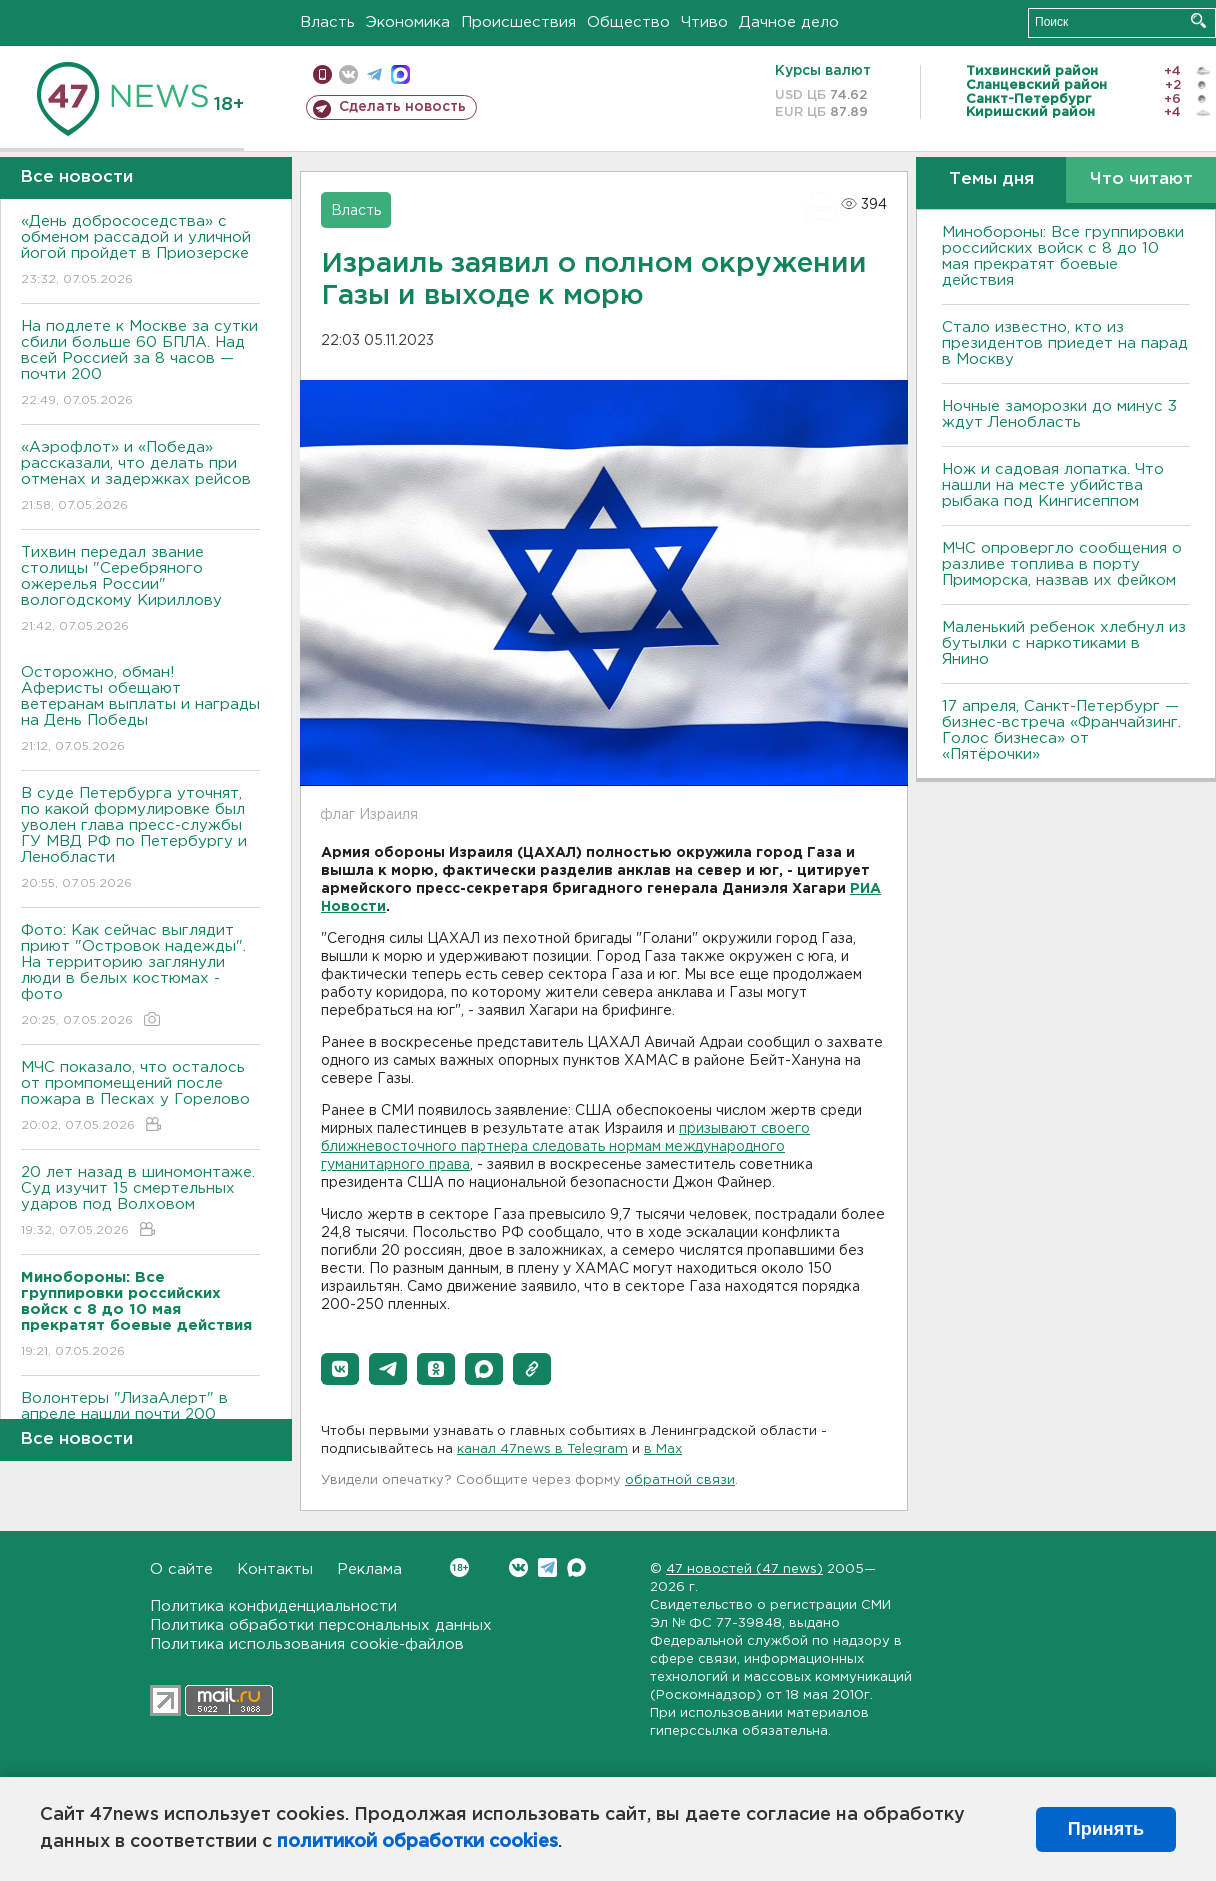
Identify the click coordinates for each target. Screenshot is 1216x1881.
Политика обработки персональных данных (321, 1625)
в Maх (663, 1449)
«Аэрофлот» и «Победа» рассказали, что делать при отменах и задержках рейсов (140, 477)
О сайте (181, 1569)
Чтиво (704, 22)
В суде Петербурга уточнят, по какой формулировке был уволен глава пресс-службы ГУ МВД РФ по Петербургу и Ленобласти (140, 839)
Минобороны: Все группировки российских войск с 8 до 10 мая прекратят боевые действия (1063, 256)
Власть (327, 22)
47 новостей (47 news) (744, 1569)
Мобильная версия (322, 74)
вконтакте (348, 74)
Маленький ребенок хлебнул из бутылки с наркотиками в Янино (1064, 643)
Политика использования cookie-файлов (307, 1644)
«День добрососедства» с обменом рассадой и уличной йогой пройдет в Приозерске (140, 251)
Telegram (547, 1567)
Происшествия (518, 22)
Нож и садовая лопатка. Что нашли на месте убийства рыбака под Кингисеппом (1053, 485)
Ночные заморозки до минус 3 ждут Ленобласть (1059, 414)
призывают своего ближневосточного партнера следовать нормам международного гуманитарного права (565, 1147)
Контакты (275, 1569)
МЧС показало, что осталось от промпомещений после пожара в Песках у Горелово (140, 1097)
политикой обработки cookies (417, 1842)
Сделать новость (402, 107)
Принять (1106, 1829)
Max (576, 1567)
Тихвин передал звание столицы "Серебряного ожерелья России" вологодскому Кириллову (140, 590)
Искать (1198, 20)
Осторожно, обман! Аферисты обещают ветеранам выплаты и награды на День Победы (140, 710)
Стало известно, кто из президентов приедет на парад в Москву (1065, 343)
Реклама (369, 1569)
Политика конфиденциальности (273, 1606)
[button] (340, 1369)
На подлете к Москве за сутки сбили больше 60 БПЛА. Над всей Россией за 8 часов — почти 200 (140, 364)
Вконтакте (459, 1567)
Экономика (408, 22)
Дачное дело (789, 22)
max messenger (400, 74)
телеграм (374, 74)
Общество (628, 22)
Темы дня (991, 179)
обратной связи (680, 1480)
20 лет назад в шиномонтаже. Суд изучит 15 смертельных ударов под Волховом (140, 1202)
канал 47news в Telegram (542, 1449)
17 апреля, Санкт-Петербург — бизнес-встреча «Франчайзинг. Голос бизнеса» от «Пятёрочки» (1061, 730)
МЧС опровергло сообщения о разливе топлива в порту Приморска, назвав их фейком (1062, 564)
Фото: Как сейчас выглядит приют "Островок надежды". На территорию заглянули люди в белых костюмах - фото (140, 976)
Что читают (1141, 179)
